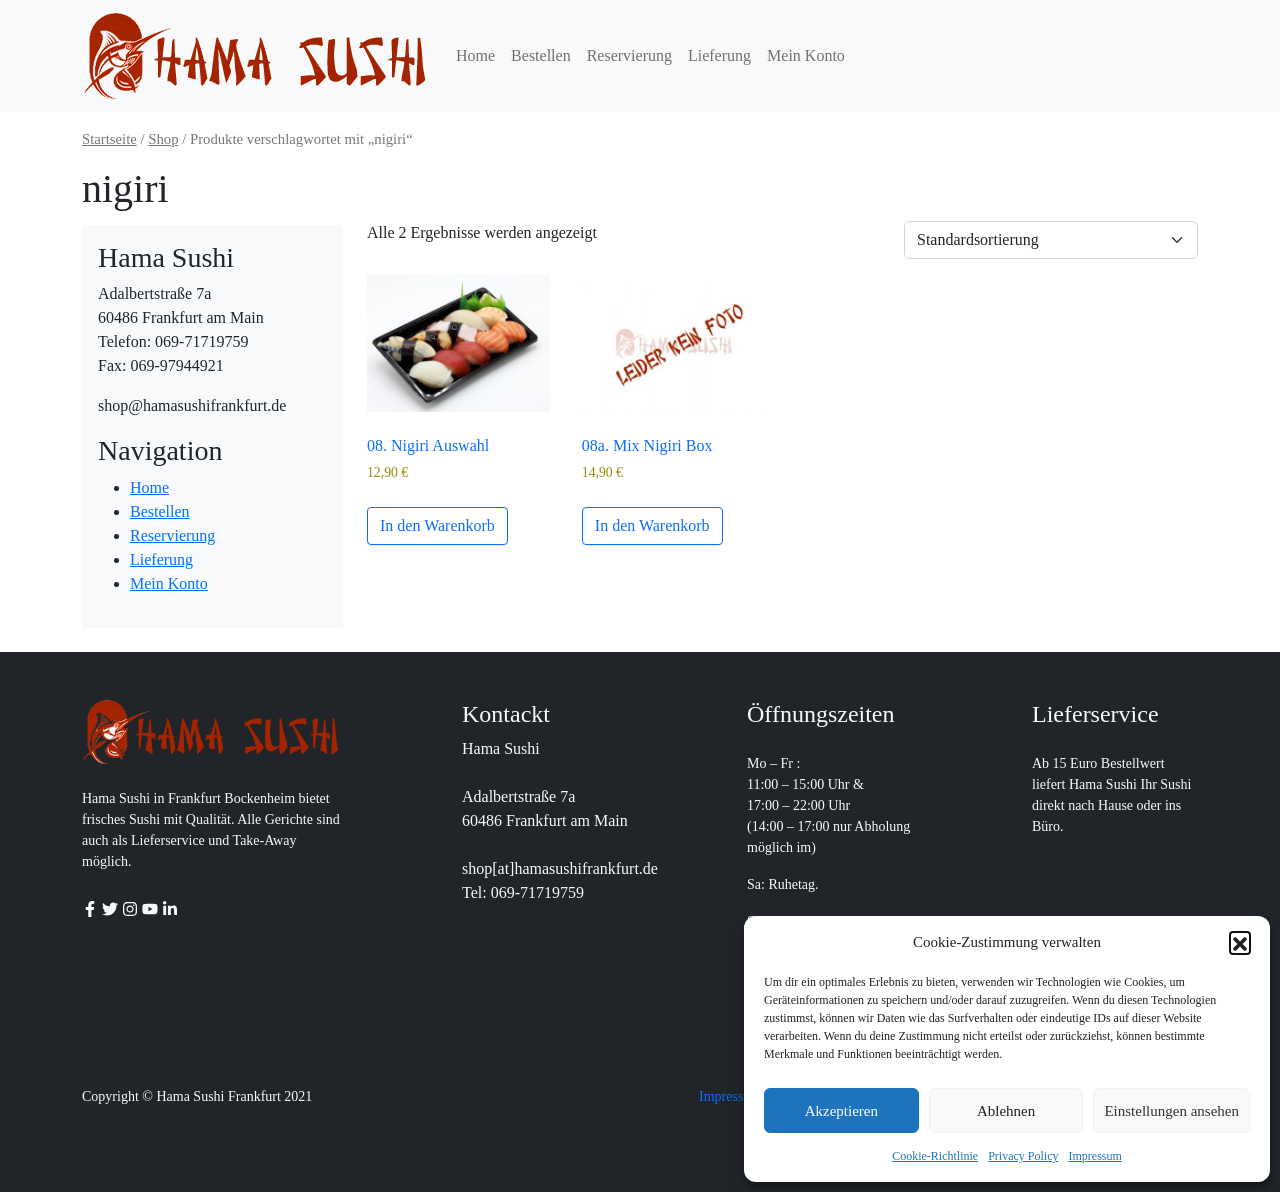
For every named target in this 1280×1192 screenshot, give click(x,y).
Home (475, 55)
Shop (163, 139)
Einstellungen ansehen (1171, 1111)
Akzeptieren (841, 1111)
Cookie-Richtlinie (935, 1156)
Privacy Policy (1023, 1156)
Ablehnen (1006, 1111)
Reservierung (629, 55)
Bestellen (541, 55)
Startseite (109, 139)
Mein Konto (806, 55)
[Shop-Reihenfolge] (1051, 240)
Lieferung (719, 55)
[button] (1240, 942)
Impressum (1095, 1156)
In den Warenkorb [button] (437, 525)
